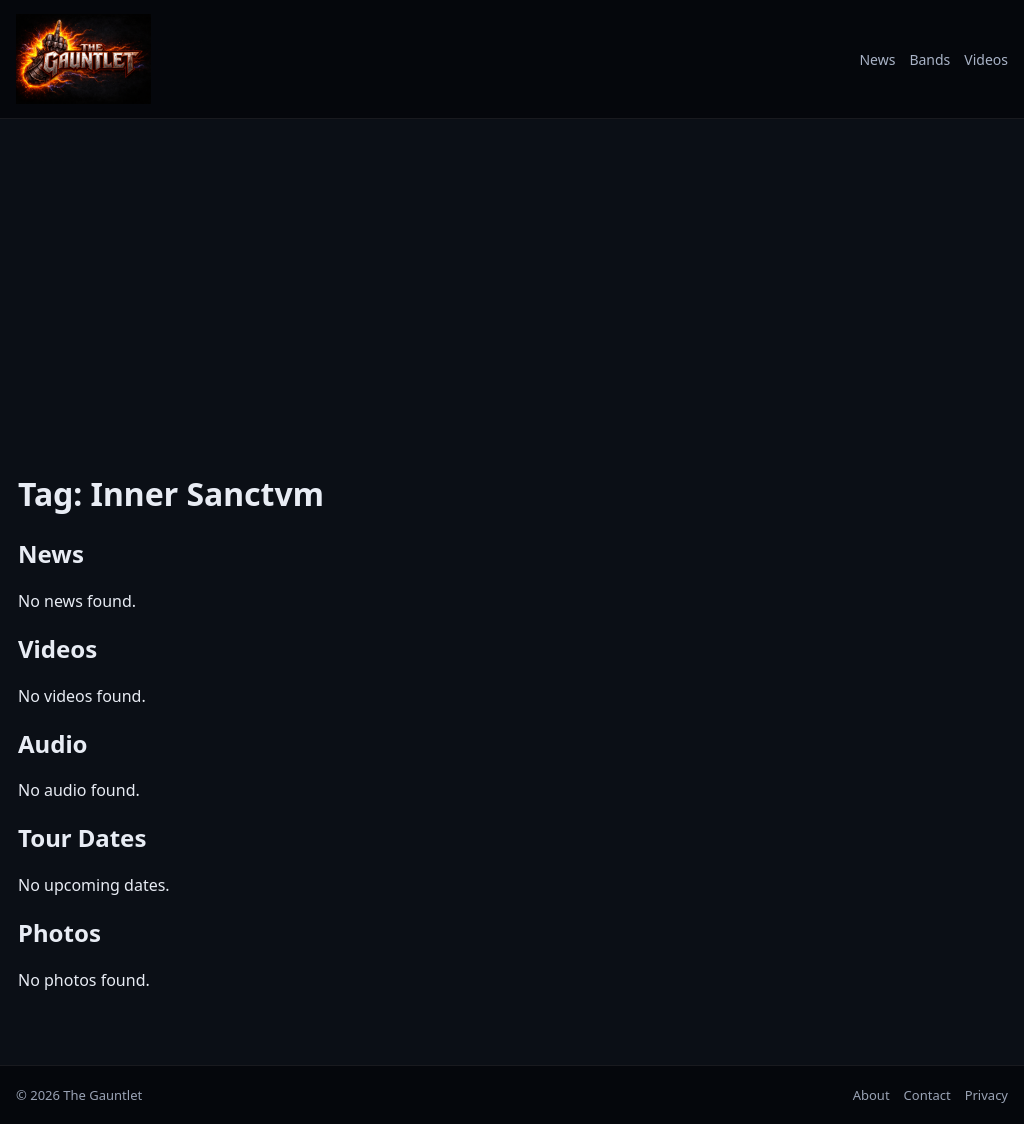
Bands (929, 59)
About (871, 1095)
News (877, 59)
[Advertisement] (512, 283)
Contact (927, 1095)
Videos (986, 59)
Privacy (986, 1095)
